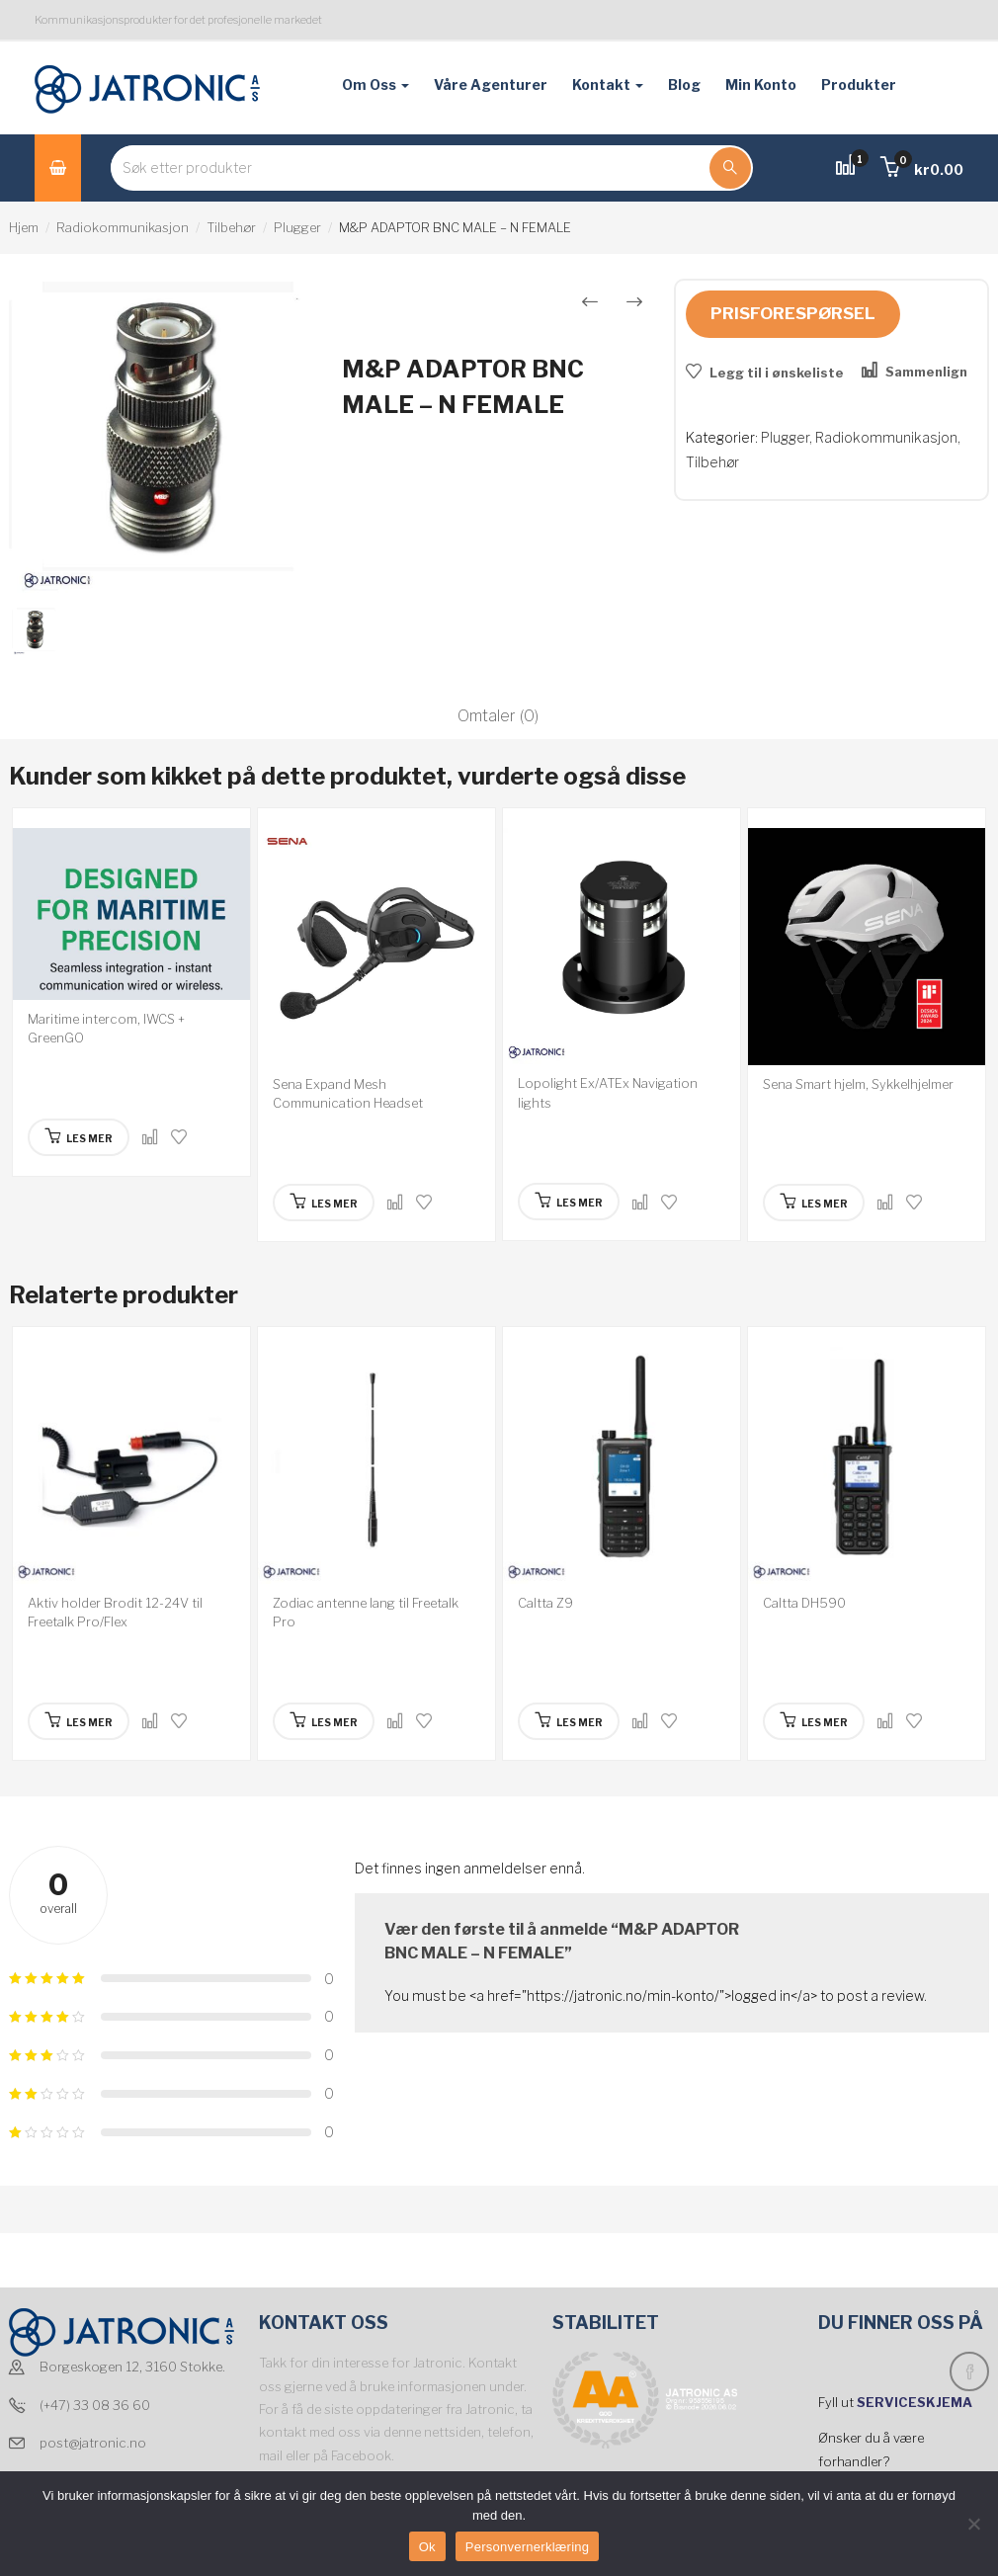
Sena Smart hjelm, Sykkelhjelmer (858, 1084)
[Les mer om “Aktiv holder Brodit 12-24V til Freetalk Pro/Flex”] (78, 1721)
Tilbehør (231, 227)
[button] (921, 169)
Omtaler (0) (498, 715)
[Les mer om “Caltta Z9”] (569, 1721)
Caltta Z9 (545, 1603)
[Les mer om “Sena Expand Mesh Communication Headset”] (323, 1202)
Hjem (24, 227)
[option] (166, 439)
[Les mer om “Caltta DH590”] (814, 1721)
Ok (427, 2546)
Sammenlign (926, 371)
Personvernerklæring (527, 2546)
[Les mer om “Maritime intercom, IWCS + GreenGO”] (78, 1137)
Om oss (375, 84)
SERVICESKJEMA (916, 2402)
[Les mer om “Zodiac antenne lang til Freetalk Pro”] (323, 1721)
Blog (684, 84)
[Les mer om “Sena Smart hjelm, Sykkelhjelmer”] (814, 1202)
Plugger (297, 227)
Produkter (858, 84)
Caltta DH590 (804, 1603)
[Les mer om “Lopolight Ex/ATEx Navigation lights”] (569, 1201)
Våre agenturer (490, 84)
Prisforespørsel (792, 313)
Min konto (760, 84)
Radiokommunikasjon (122, 227)
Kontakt (607, 84)
